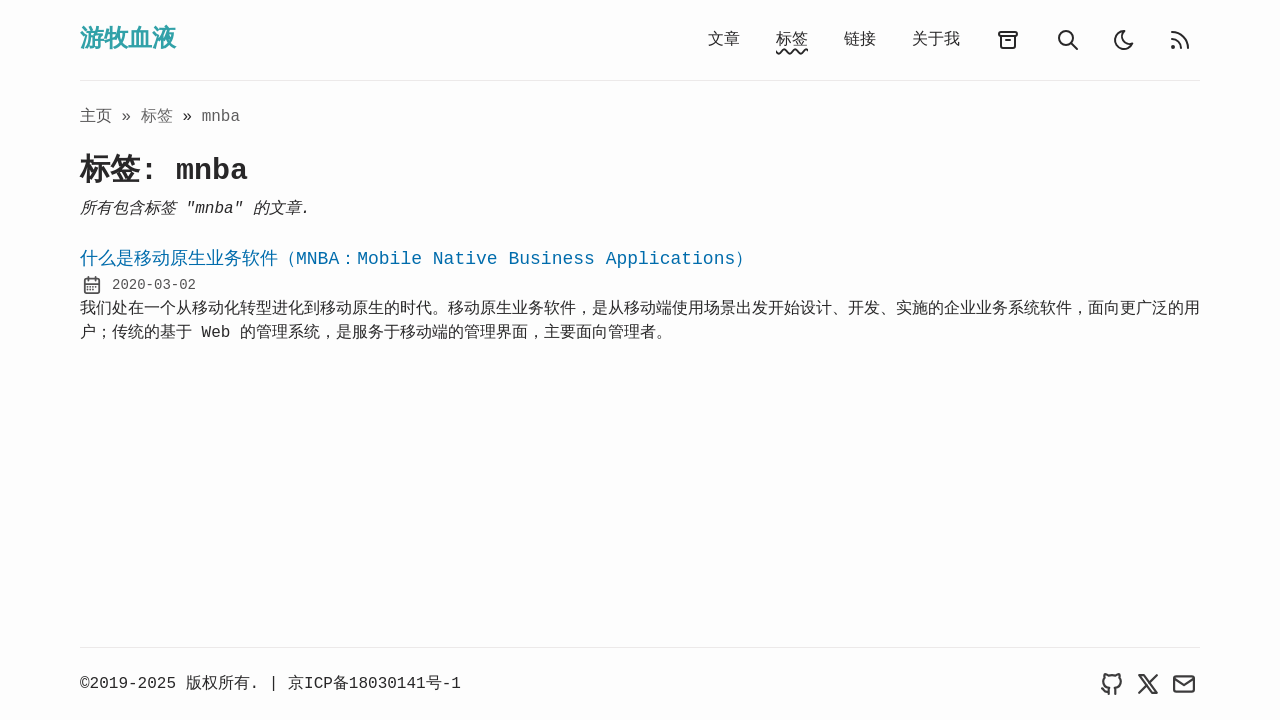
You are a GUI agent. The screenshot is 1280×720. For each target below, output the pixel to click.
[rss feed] (1180, 40)
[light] (1124, 40)
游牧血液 (128, 39)
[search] (1068, 40)
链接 (860, 40)
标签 (792, 40)
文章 (724, 40)
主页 (96, 117)
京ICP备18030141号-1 (374, 684)
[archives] (1008, 40)
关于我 (936, 40)
